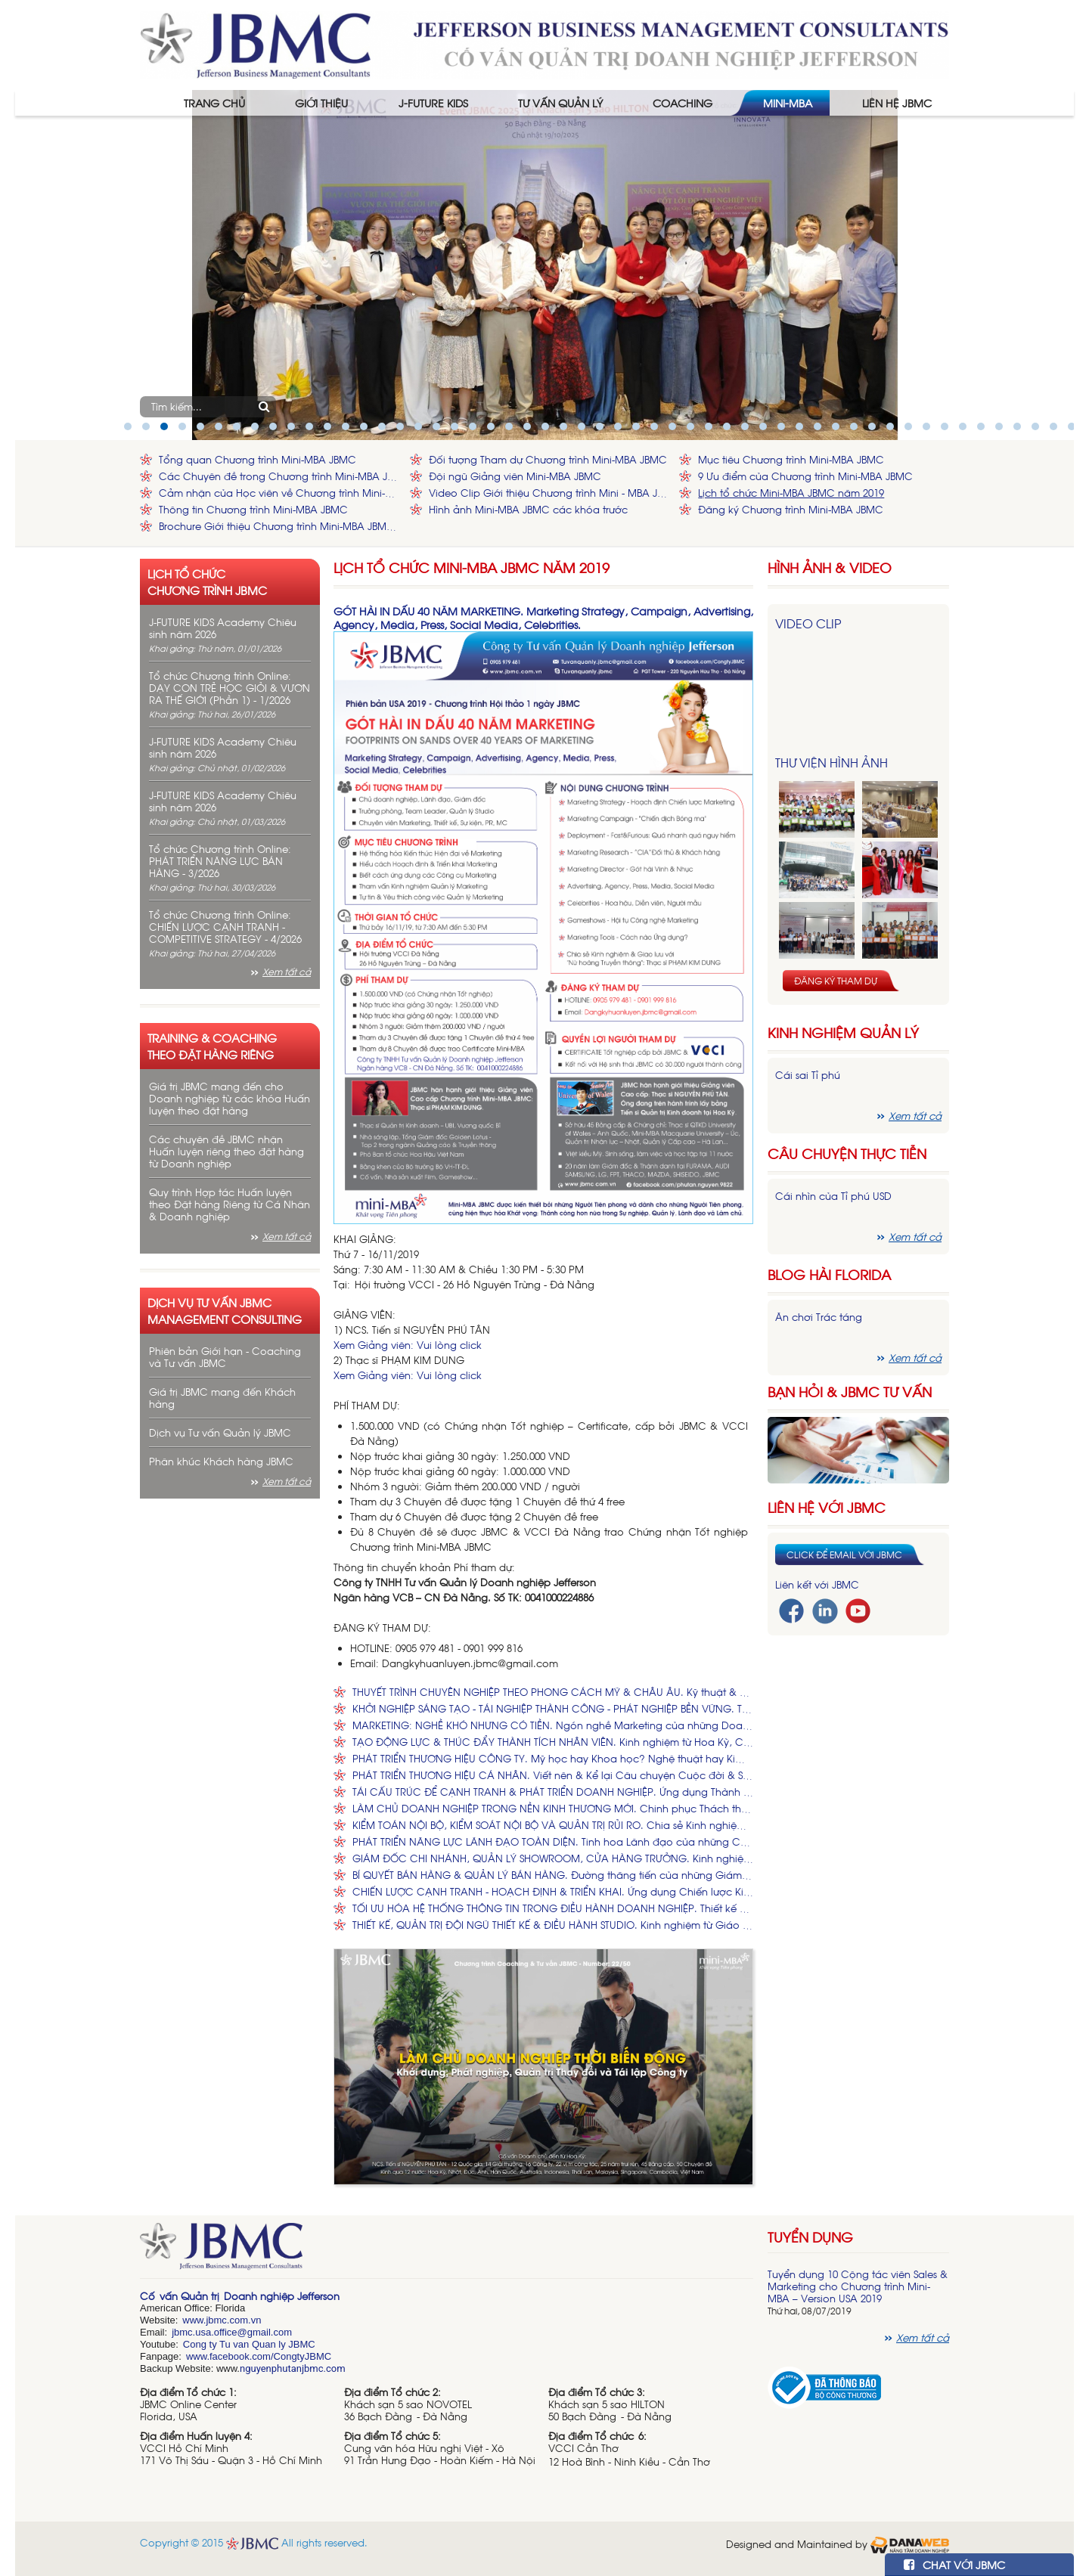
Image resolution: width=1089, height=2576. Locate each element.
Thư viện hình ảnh (831, 762)
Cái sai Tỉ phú (807, 1074)
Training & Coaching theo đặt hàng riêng (212, 1046)
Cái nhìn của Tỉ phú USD (833, 1195)
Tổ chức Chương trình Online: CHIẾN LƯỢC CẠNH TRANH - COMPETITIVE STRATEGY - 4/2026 (225, 926)
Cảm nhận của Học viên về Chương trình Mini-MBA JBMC (280, 492)
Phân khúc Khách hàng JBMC (221, 1461)
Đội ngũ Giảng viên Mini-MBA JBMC (515, 476)
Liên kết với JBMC (817, 1584)
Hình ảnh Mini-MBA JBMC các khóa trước (528, 509)
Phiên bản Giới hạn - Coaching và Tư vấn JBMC (225, 1356)
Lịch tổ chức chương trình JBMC (207, 581)
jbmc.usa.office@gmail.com (232, 2332)
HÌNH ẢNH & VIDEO (830, 567)
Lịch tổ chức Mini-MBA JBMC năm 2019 (791, 492)
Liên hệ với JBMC (827, 1507)
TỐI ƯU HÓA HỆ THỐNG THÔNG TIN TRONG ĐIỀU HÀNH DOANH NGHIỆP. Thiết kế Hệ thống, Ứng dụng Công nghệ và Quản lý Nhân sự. (552, 1908)
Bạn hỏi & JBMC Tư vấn (850, 1391)
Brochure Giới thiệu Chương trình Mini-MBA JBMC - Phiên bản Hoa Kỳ (280, 525)
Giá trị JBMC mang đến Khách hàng (222, 1397)
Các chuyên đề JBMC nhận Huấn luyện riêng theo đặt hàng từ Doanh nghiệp (226, 1151)
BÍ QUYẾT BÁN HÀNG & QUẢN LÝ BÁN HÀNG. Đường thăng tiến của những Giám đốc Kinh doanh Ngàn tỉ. (552, 1874)
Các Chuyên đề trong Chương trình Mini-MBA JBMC (280, 476)
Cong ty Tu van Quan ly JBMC (249, 2344)
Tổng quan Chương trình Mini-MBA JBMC (257, 459)
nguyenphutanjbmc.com (293, 2368)
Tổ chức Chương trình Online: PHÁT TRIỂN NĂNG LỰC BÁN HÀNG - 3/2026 (220, 860)
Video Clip (808, 623)
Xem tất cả (286, 972)
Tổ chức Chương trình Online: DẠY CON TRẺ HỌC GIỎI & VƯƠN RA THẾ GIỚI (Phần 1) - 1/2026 (229, 687)
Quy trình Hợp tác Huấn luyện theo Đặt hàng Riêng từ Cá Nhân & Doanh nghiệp (229, 1204)
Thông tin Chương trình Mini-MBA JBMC (253, 509)
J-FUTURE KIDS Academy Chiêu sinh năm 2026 (222, 627)
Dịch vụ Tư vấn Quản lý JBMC (220, 1432)
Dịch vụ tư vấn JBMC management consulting (224, 1310)
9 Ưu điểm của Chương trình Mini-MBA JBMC (805, 476)
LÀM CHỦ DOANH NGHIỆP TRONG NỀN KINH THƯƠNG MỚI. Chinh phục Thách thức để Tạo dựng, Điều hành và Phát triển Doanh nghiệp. (552, 1808)
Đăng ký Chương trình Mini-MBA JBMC (790, 509)
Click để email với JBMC (844, 1554)
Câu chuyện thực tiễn (847, 1153)
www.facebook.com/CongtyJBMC (258, 2356)
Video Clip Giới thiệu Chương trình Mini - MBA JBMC (550, 492)
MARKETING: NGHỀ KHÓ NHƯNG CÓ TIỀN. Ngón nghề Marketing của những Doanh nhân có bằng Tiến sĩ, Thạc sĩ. (552, 1725)
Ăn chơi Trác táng (818, 1316)
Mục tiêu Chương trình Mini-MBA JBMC (791, 459)
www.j (195, 2320)
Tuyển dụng (810, 2236)
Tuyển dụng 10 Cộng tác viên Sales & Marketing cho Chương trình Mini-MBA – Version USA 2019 (858, 2286)
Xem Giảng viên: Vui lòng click (408, 1344)
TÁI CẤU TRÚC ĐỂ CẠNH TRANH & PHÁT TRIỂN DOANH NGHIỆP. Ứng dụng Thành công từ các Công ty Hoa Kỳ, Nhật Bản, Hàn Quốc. (552, 1791)
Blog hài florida (829, 1274)
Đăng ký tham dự (835, 981)
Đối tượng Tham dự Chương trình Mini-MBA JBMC (548, 459)
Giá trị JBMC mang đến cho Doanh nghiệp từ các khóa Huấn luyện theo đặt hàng (229, 1098)
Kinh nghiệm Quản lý (843, 1032)
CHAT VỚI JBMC (954, 2564)
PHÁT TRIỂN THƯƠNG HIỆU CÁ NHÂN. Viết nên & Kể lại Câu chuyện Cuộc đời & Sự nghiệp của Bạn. (552, 1774)
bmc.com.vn (234, 2320)
